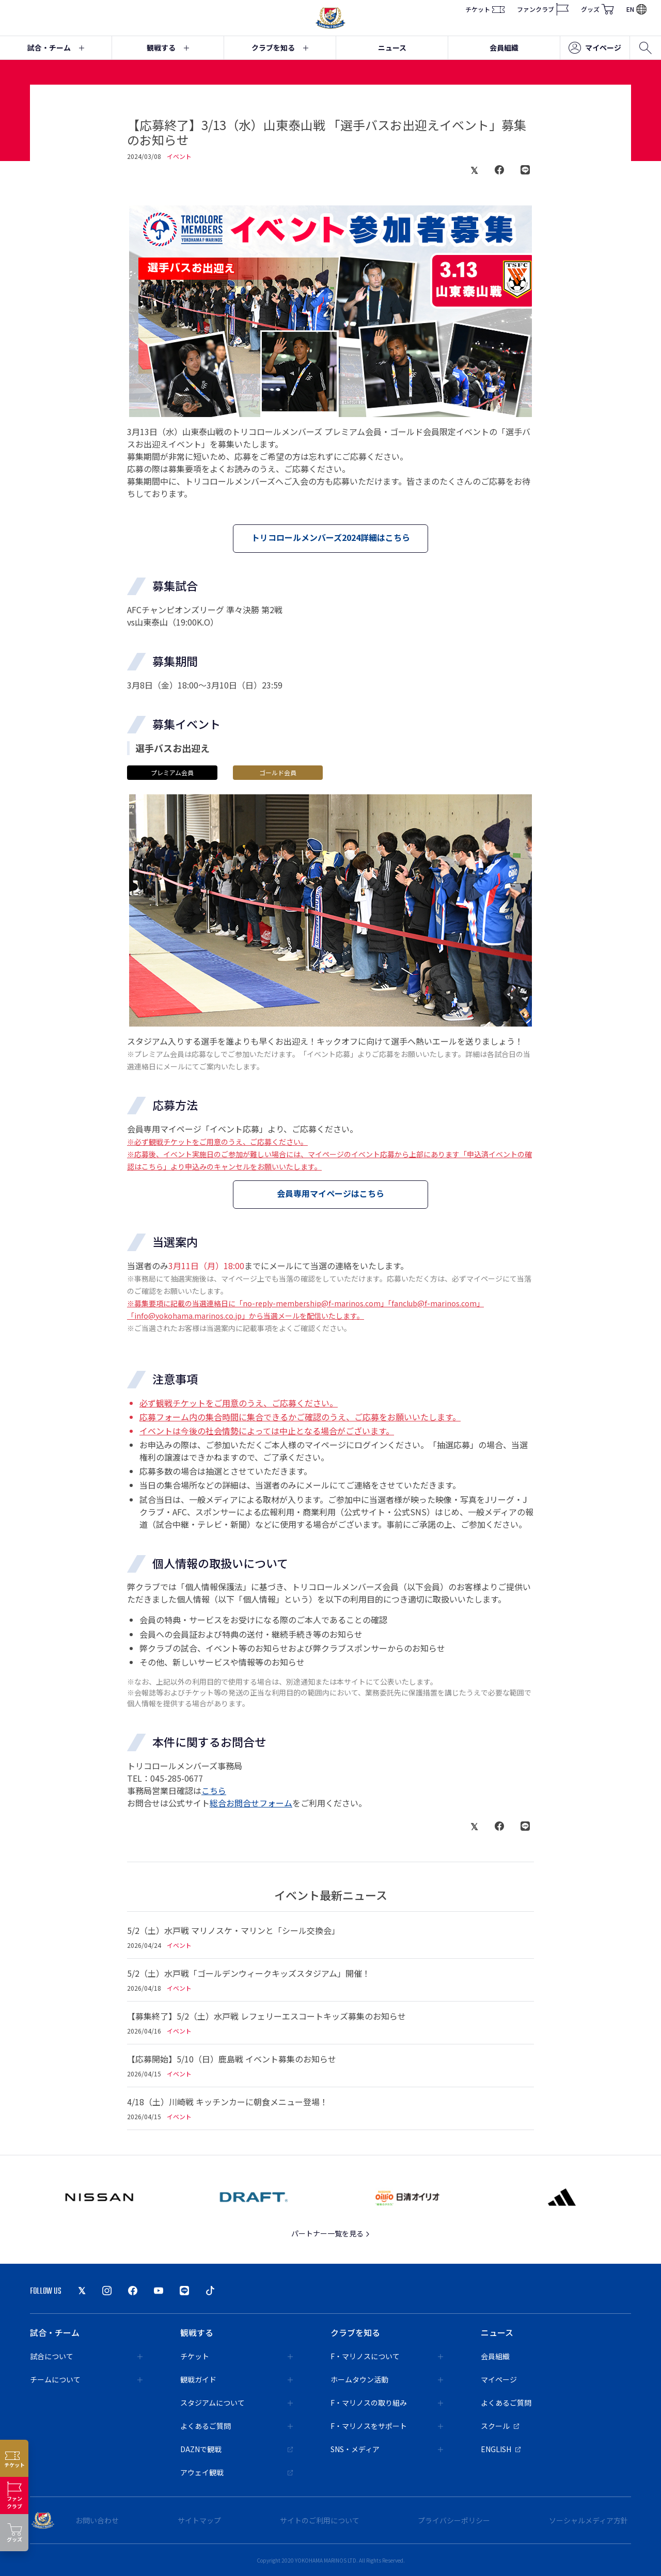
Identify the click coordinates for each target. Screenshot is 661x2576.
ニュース (392, 47)
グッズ (597, 9)
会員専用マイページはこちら (330, 1193)
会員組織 (504, 47)
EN (636, 9)
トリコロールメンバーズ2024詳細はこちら (330, 537)
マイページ (595, 48)
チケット (485, 9)
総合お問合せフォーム (251, 1803)
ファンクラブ (543, 9)
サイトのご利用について (319, 2520)
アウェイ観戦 (236, 2472)
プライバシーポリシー (454, 2520)
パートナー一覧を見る (330, 2233)
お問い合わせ (97, 2520)
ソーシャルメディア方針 (588, 2520)
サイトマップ (199, 2520)
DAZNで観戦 (236, 2449)
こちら (213, 1790)
